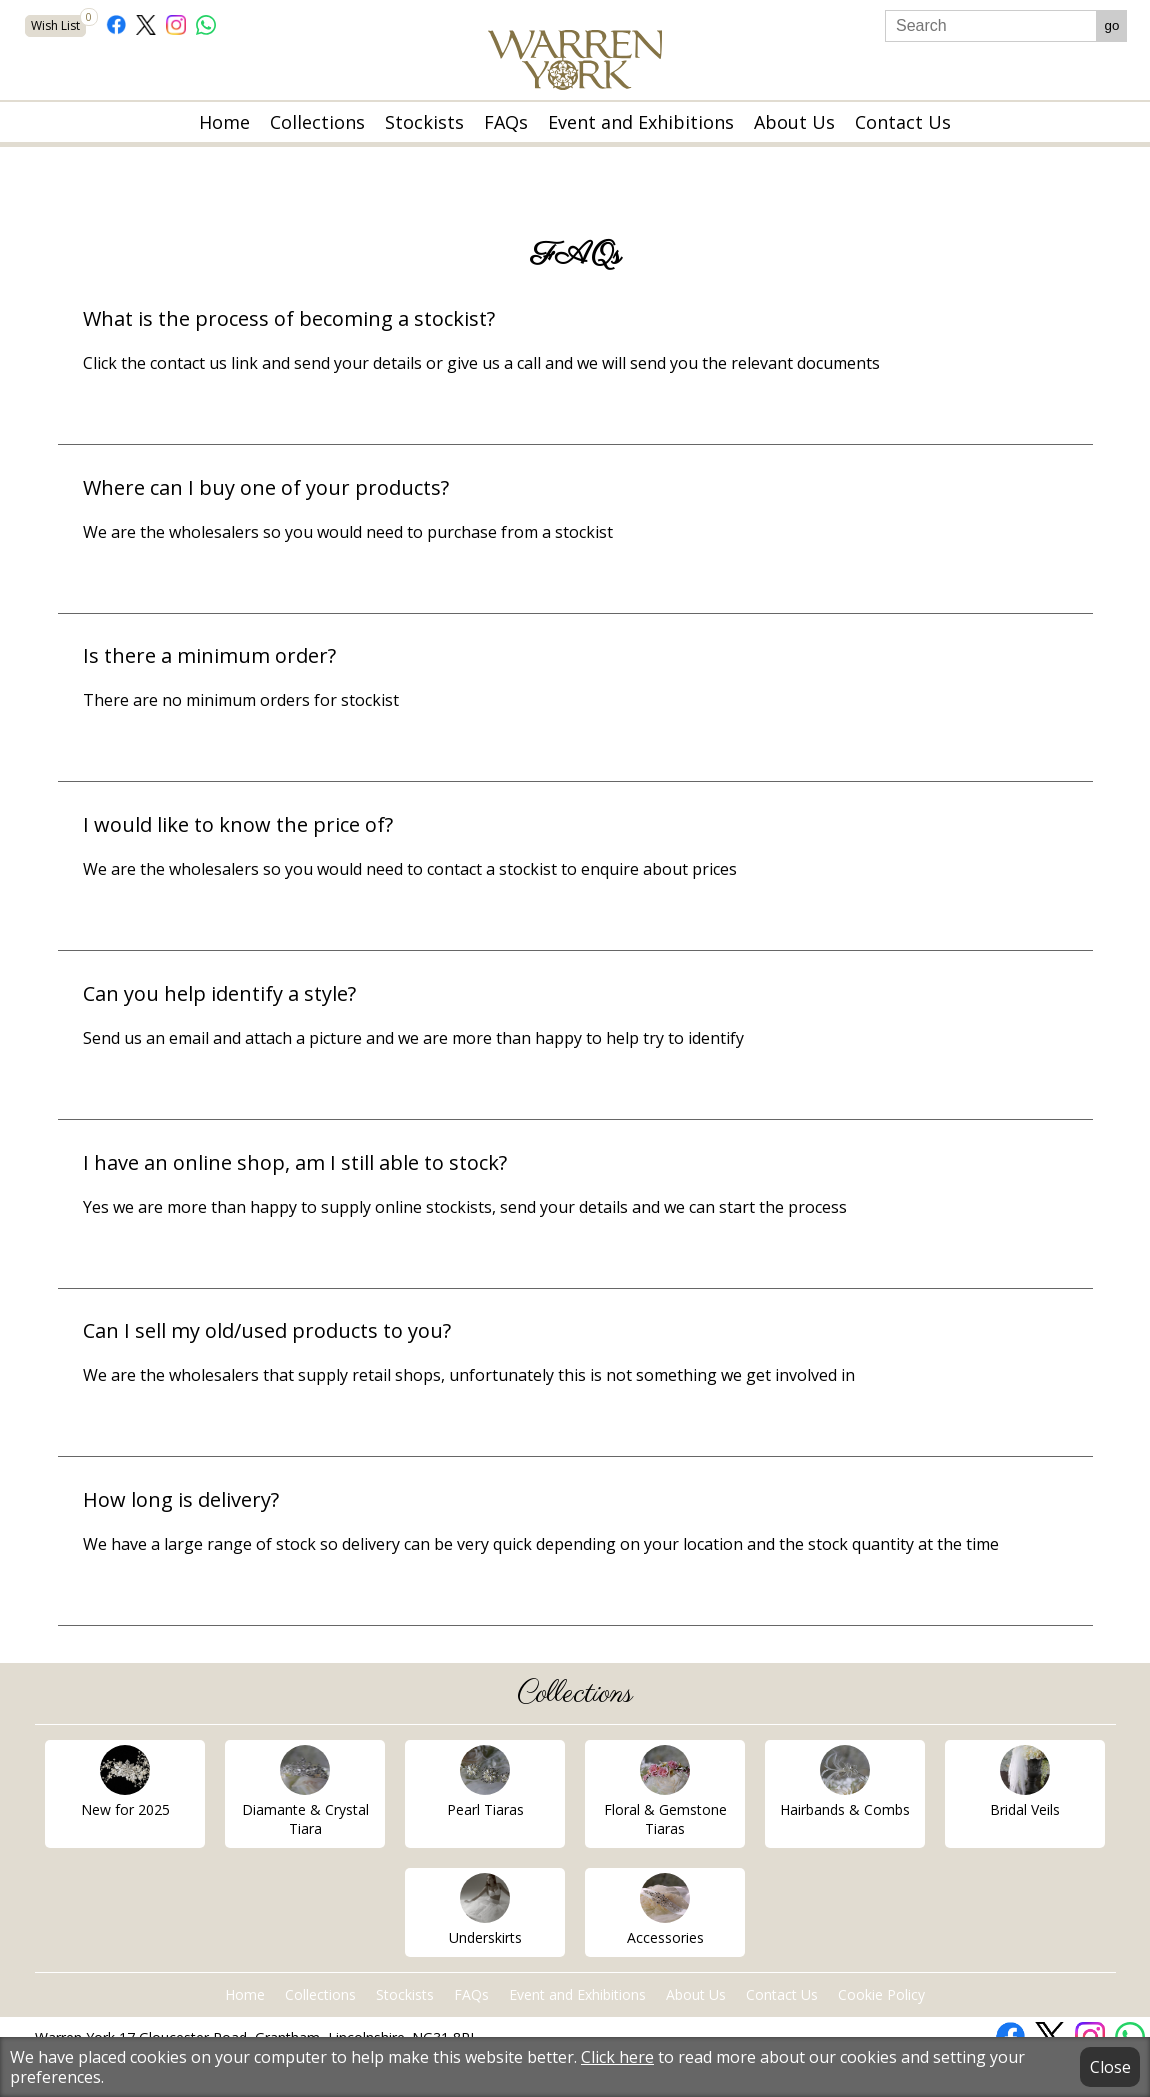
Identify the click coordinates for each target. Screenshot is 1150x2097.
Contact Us (903, 122)
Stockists (424, 122)
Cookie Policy (881, 1994)
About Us (794, 122)
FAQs (506, 122)
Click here (617, 2057)
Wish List (58, 24)
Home (224, 122)
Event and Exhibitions (641, 122)
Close (1110, 2067)
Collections (317, 122)
